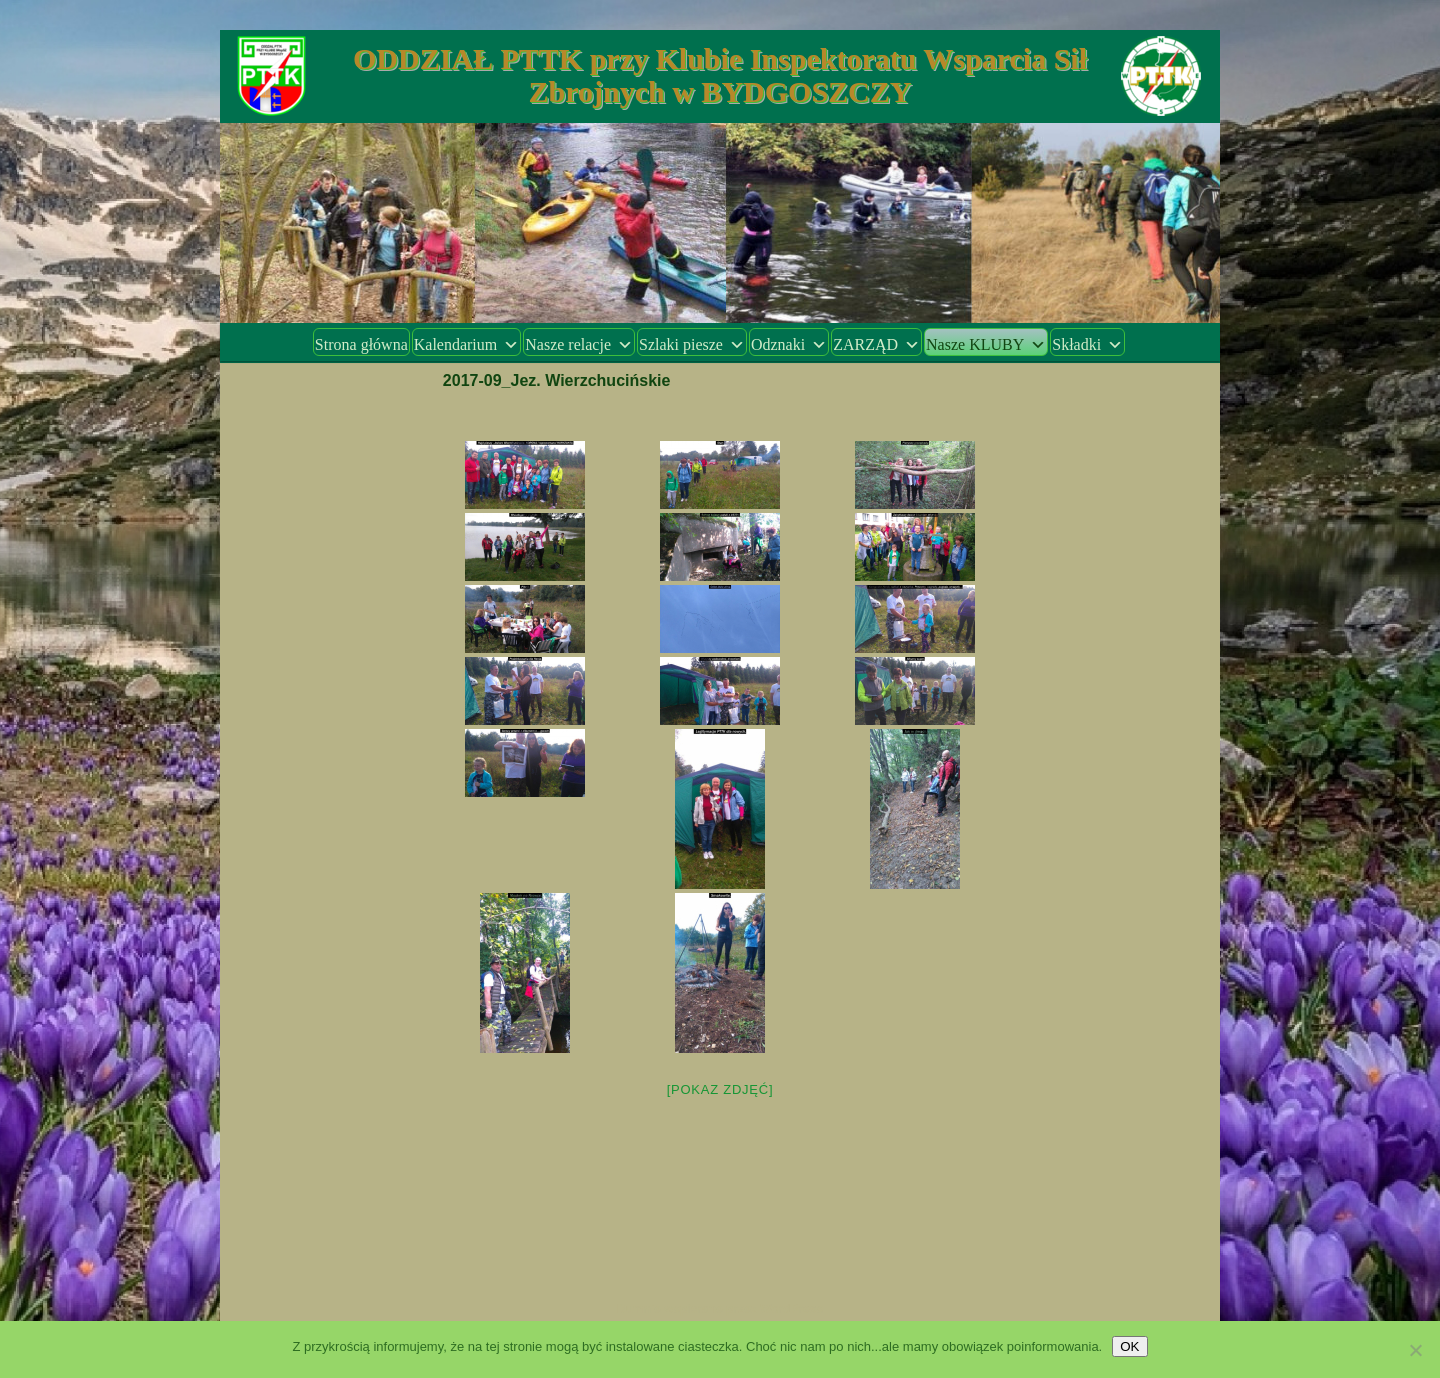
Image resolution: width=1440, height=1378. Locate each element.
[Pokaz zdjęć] (720, 1089)
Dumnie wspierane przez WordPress (720, 1309)
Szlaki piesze (692, 344)
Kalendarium (467, 344)
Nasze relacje (579, 344)
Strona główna (361, 344)
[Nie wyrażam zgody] (1415, 1350)
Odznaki (789, 344)
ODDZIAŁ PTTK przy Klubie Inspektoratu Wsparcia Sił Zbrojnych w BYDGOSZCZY (720, 75)
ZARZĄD (876, 344)
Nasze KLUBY (986, 344)
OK (1129, 1346)
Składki (1087, 344)
